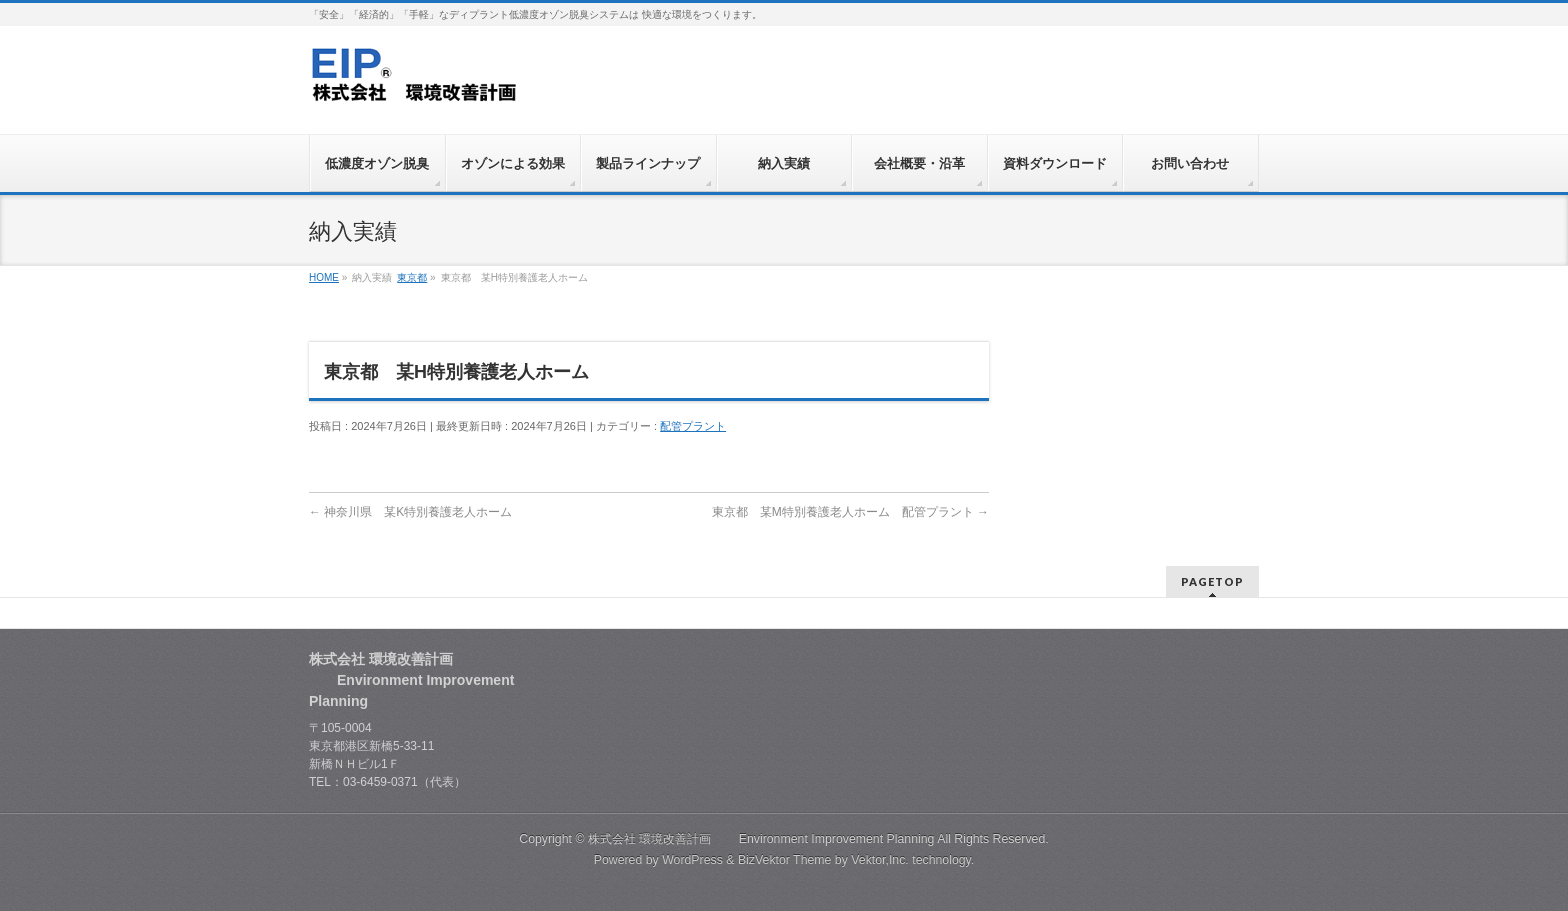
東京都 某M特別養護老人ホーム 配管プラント (850, 512)
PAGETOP (1212, 581)
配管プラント (693, 426)
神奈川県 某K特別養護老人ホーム (410, 512)
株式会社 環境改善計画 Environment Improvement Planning (761, 839)
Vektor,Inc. (880, 860)
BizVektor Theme (785, 860)
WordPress (692, 860)
